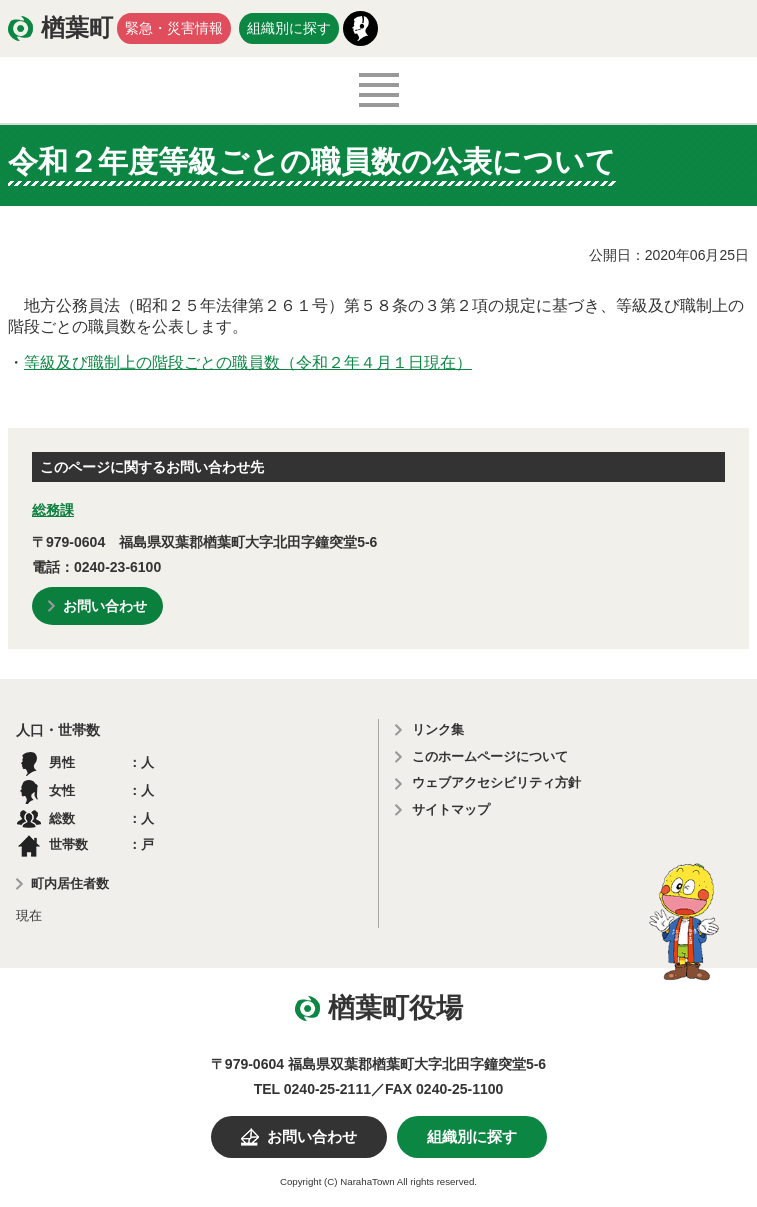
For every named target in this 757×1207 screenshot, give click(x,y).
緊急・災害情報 (174, 28)
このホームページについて (490, 756)
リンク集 (438, 729)
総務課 (53, 510)
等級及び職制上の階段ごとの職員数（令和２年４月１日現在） (248, 362)
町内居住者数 (70, 883)
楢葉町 (77, 28)
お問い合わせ (105, 606)
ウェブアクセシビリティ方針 (496, 782)
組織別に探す (289, 28)
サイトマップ (451, 809)
